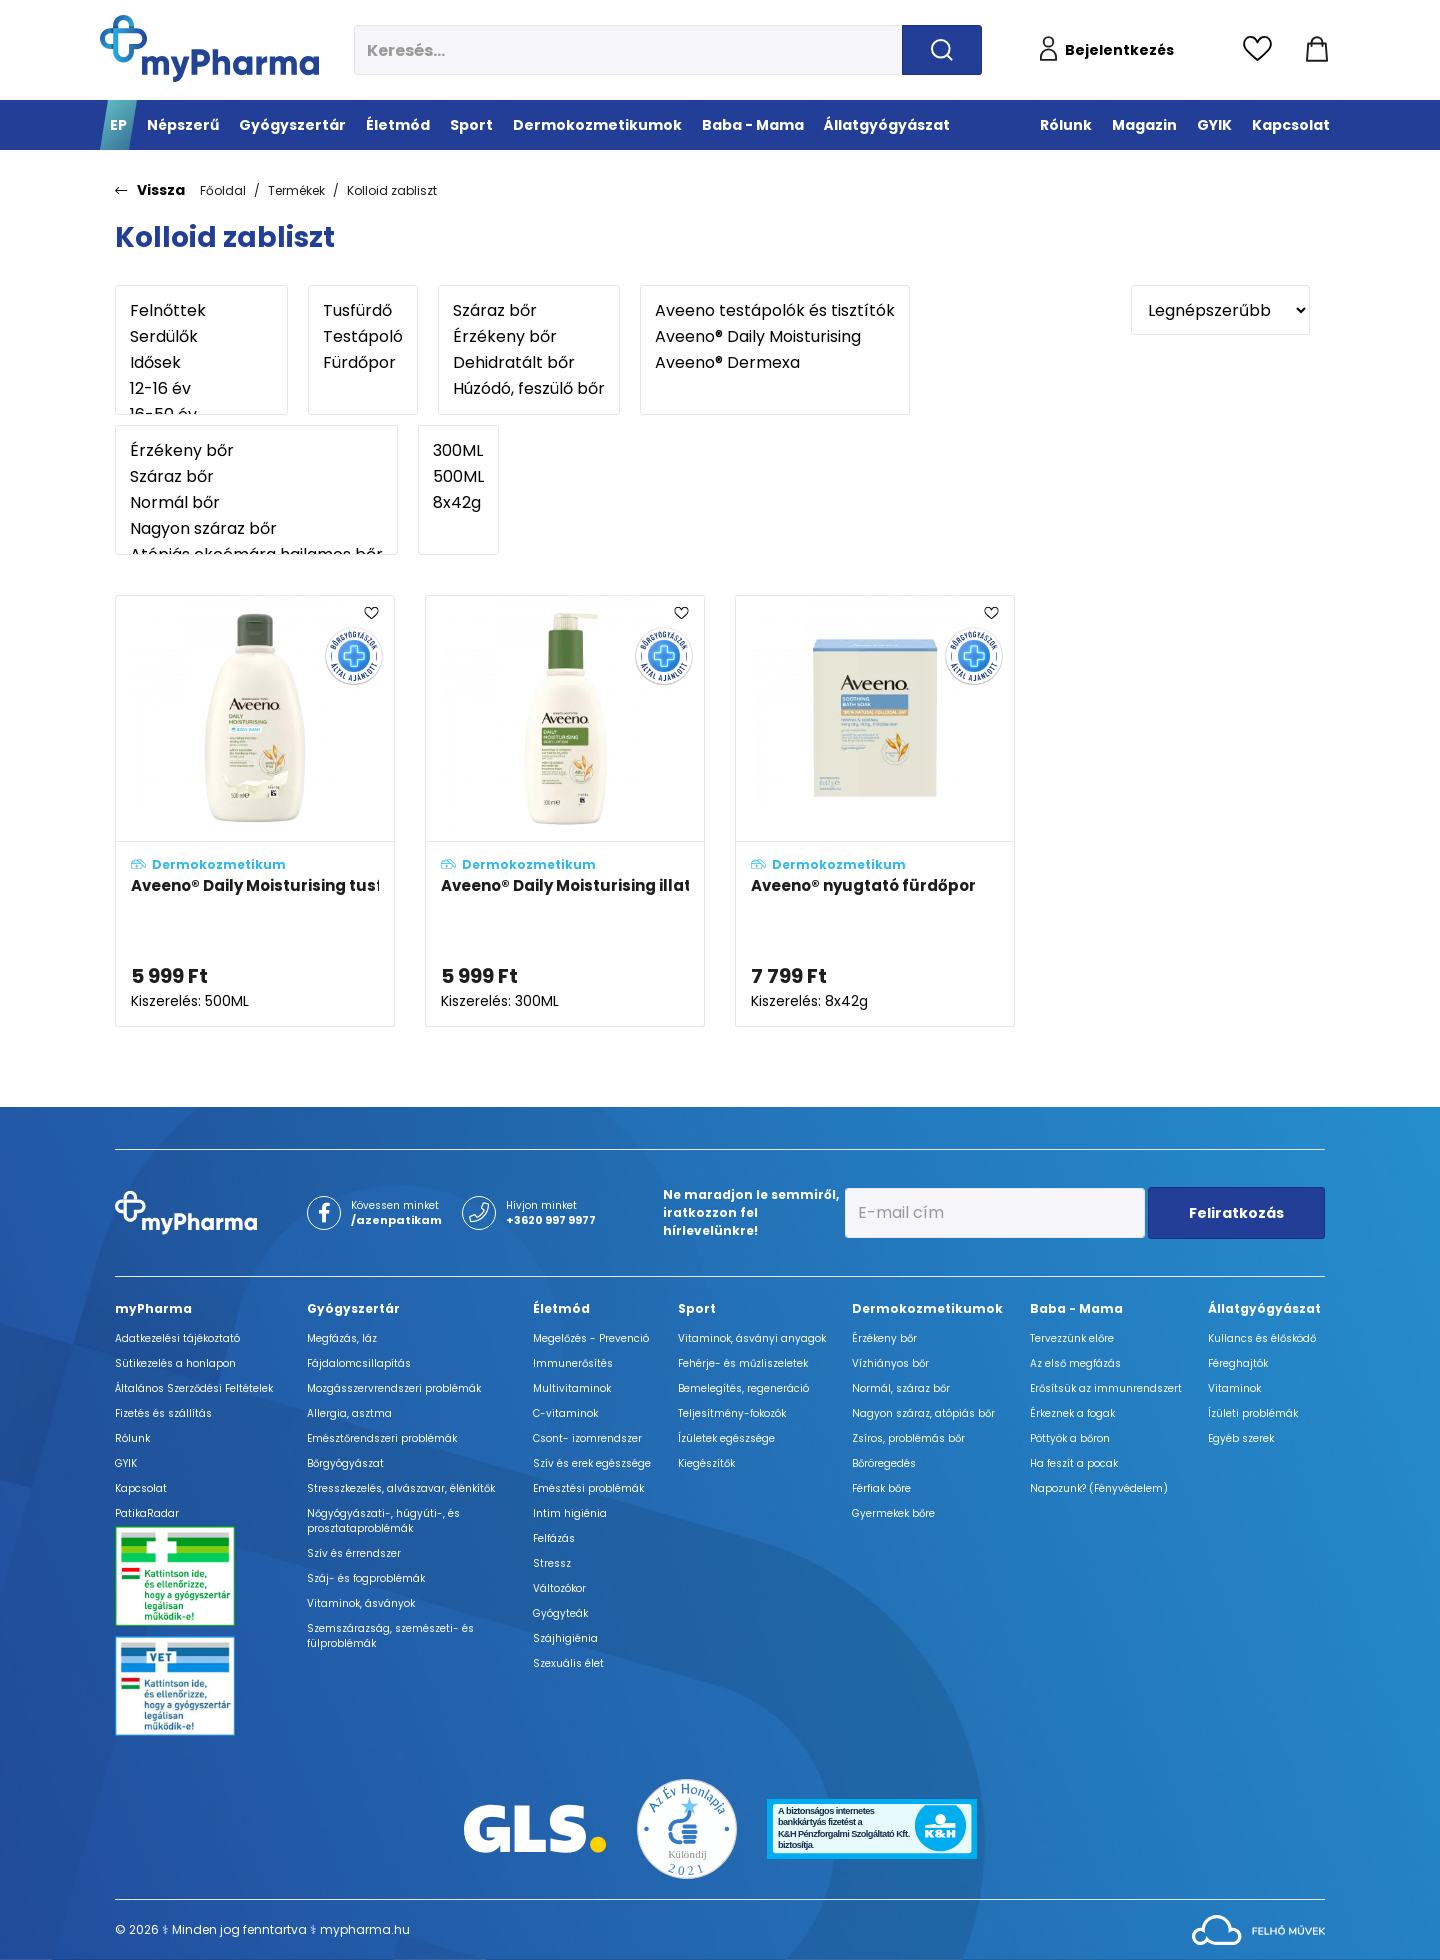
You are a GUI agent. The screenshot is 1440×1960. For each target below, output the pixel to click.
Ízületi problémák (1253, 1413)
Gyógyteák (560, 1613)
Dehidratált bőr (529, 363)
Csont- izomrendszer (587, 1438)
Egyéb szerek (1241, 1438)
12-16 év (201, 389)
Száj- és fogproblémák (366, 1578)
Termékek (296, 190)
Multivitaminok (572, 1388)
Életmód (561, 1308)
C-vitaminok (565, 1413)
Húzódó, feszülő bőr (529, 389)
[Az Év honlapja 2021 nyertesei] (687, 1827)
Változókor (559, 1588)
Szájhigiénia (565, 1638)
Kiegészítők (706, 1463)
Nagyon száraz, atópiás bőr (923, 1413)
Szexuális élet (568, 1663)
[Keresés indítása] (942, 50)
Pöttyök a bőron (1070, 1438)
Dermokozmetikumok (927, 1308)
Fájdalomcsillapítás (359, 1363)
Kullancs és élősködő (1262, 1338)
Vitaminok (1234, 1388)
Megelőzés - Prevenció (591, 1338)
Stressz (552, 1563)
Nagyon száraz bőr (256, 529)
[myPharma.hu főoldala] (209, 48)
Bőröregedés (884, 1463)
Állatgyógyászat (1264, 1308)
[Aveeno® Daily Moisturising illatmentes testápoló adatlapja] (565, 811)
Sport (697, 1308)
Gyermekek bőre (893, 1513)
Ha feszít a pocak (1074, 1463)
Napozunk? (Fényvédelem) (1099, 1488)
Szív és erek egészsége (592, 1463)
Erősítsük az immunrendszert (1106, 1388)
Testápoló (363, 337)
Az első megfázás (1075, 1363)
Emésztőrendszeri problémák (382, 1438)
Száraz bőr (529, 311)
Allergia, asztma (349, 1413)
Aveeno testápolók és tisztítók (775, 311)
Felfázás (554, 1538)
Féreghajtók (1238, 1363)
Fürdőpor (363, 363)
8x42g (458, 503)
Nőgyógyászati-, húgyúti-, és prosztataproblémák (383, 1521)
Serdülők (201, 337)
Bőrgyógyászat (345, 1463)
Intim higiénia (570, 1513)
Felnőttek (201, 311)
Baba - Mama (1076, 1308)
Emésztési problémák (588, 1488)
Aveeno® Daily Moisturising (775, 337)
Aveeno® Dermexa (775, 363)
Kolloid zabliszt (392, 190)
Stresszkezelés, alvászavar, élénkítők (401, 1488)
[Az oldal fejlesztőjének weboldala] (1258, 1928)
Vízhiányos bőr (890, 1363)
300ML (458, 451)
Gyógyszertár (353, 1308)
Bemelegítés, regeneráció (743, 1388)
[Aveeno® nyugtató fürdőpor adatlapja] (875, 811)
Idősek (201, 363)
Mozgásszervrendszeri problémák (394, 1388)
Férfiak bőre (881, 1488)
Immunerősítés (573, 1363)
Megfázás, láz (342, 1338)
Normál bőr (256, 503)
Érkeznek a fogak (1072, 1413)
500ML (458, 477)
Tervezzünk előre (1072, 1338)
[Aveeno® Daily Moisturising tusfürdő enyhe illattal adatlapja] (255, 811)
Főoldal (223, 190)
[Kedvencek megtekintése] (1262, 50)
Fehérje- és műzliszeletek (743, 1363)
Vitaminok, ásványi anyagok (752, 1338)
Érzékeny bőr (529, 337)
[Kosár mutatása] (1317, 50)
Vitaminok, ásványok (361, 1603)
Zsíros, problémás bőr (908, 1438)
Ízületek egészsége (726, 1438)
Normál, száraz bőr (901, 1388)
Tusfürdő (363, 311)
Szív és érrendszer (354, 1553)
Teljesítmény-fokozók (732, 1413)
